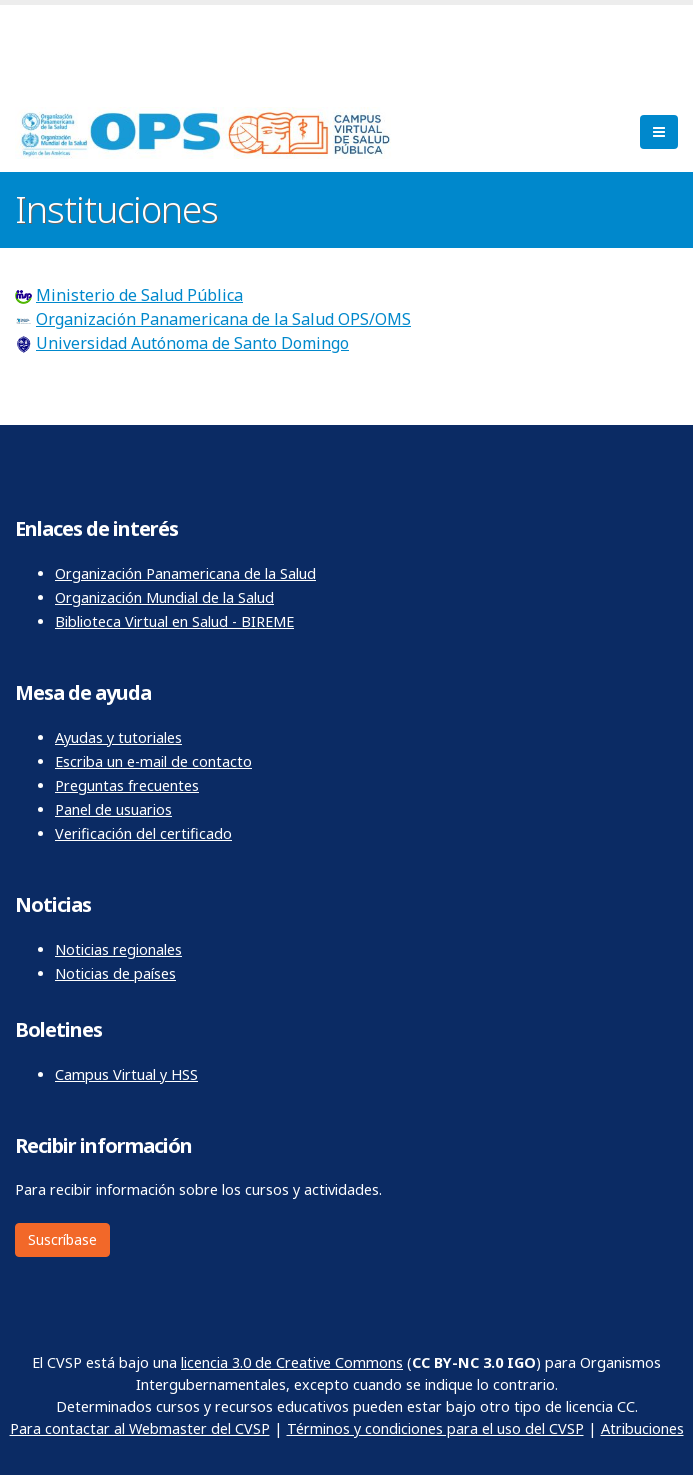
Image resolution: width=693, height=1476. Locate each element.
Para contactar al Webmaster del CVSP (140, 1428)
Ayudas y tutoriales (118, 737)
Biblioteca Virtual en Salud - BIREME (174, 621)
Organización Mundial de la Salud (164, 597)
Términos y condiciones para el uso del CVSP (435, 1428)
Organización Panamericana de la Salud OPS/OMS (223, 319)
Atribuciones (642, 1428)
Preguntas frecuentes (127, 785)
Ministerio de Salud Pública (139, 295)
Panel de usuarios (113, 809)
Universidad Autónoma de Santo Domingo (192, 343)
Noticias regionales (118, 949)
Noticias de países (115, 973)
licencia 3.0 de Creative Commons (292, 1362)
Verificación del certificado (143, 833)
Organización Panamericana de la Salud (185, 573)
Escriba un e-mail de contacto (153, 761)
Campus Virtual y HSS (126, 1074)
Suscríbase (62, 1239)
